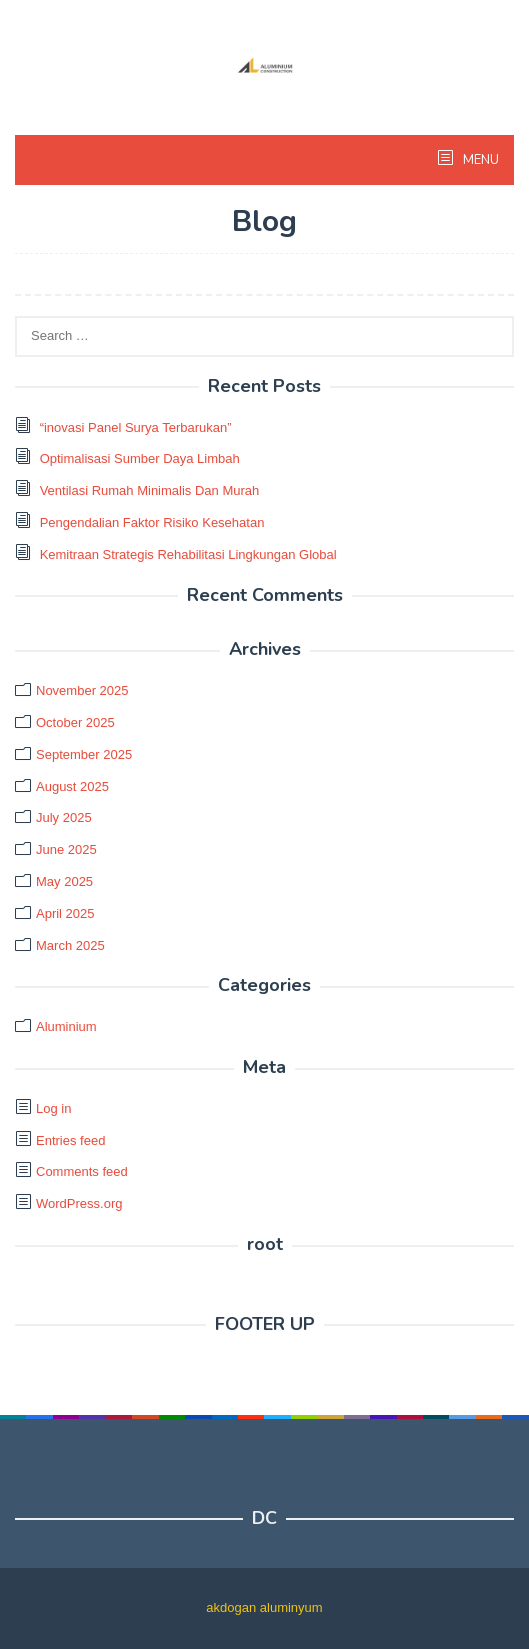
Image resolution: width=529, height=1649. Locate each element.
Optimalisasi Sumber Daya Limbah (140, 458)
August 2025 (72, 786)
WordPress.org (79, 1203)
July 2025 (64, 817)
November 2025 (82, 690)
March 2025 (70, 945)
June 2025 (66, 849)
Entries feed (70, 1140)
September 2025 (84, 754)
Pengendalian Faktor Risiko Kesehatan (152, 522)
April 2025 (65, 913)
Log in (53, 1108)
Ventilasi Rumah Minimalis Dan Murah (150, 490)
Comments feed (82, 1171)
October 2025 (75, 722)
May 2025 (64, 881)
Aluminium (66, 1026)
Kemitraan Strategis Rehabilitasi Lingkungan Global (188, 554)
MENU (479, 160)
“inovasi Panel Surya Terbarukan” (136, 427)
